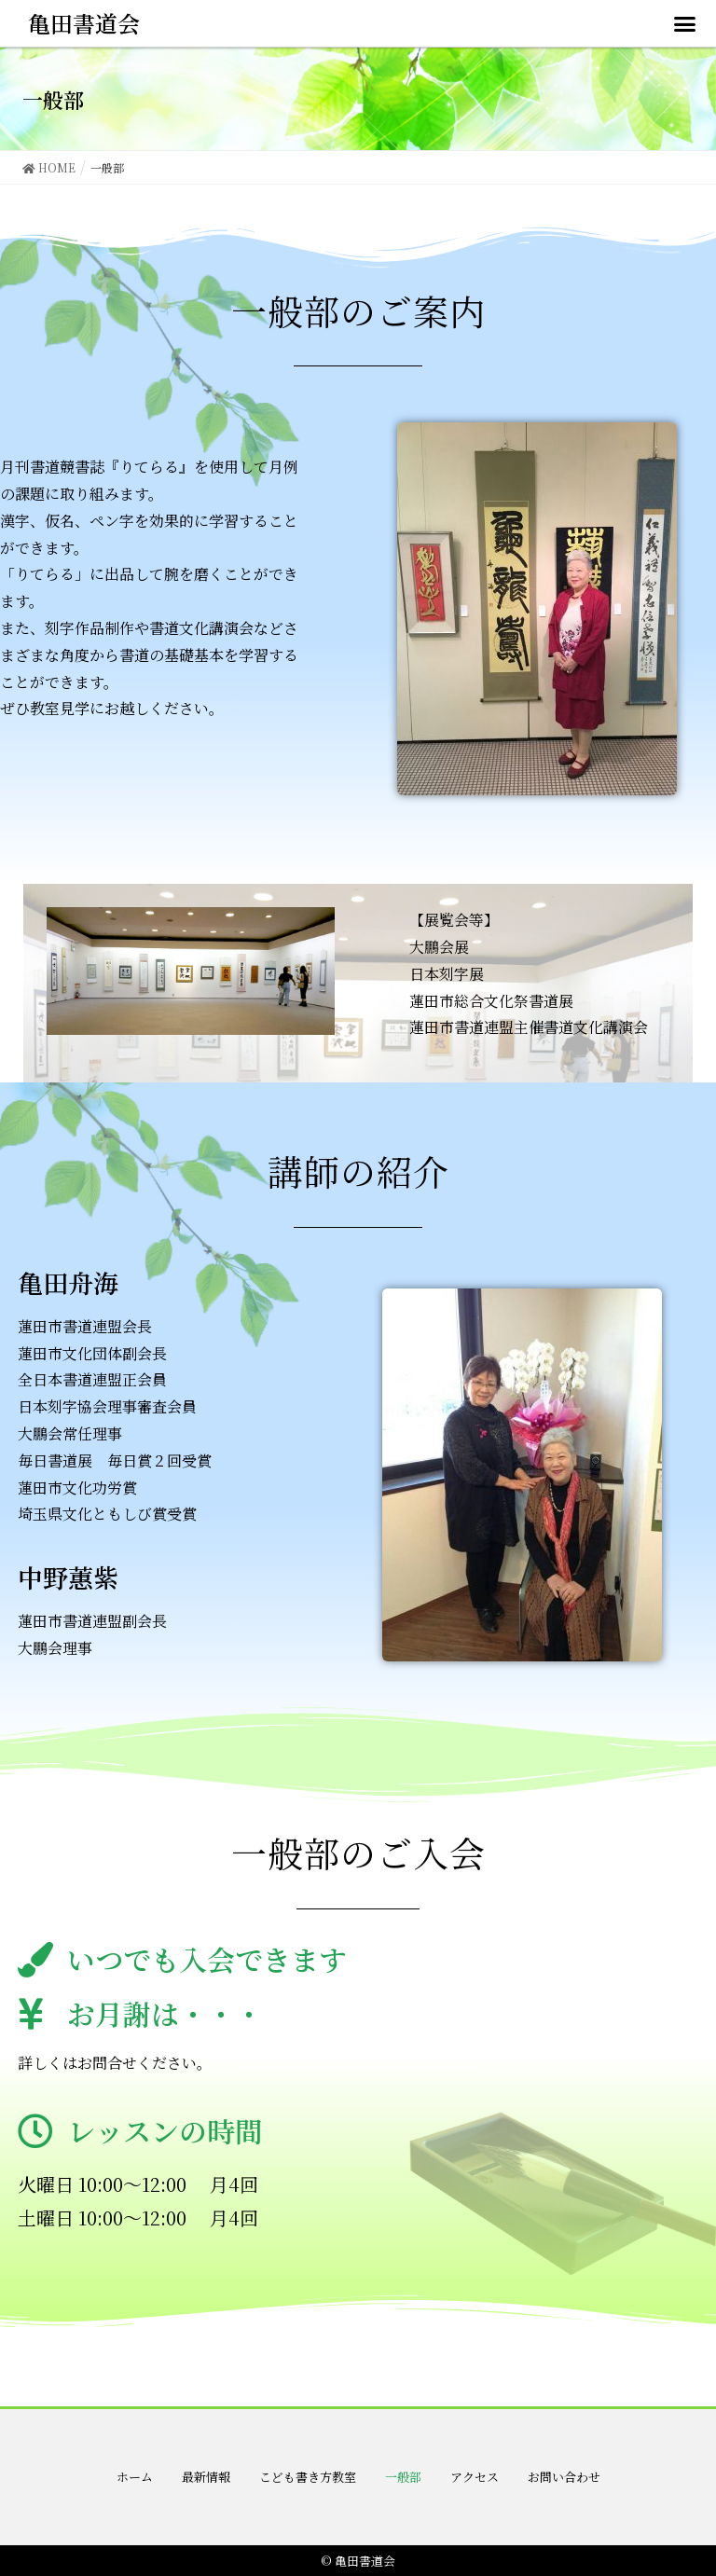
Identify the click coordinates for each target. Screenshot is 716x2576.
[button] (684, 23)
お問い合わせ (564, 2477)
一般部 (403, 2477)
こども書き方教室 (307, 2477)
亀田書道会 (84, 23)
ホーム (135, 2477)
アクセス (474, 2477)
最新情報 (206, 2477)
